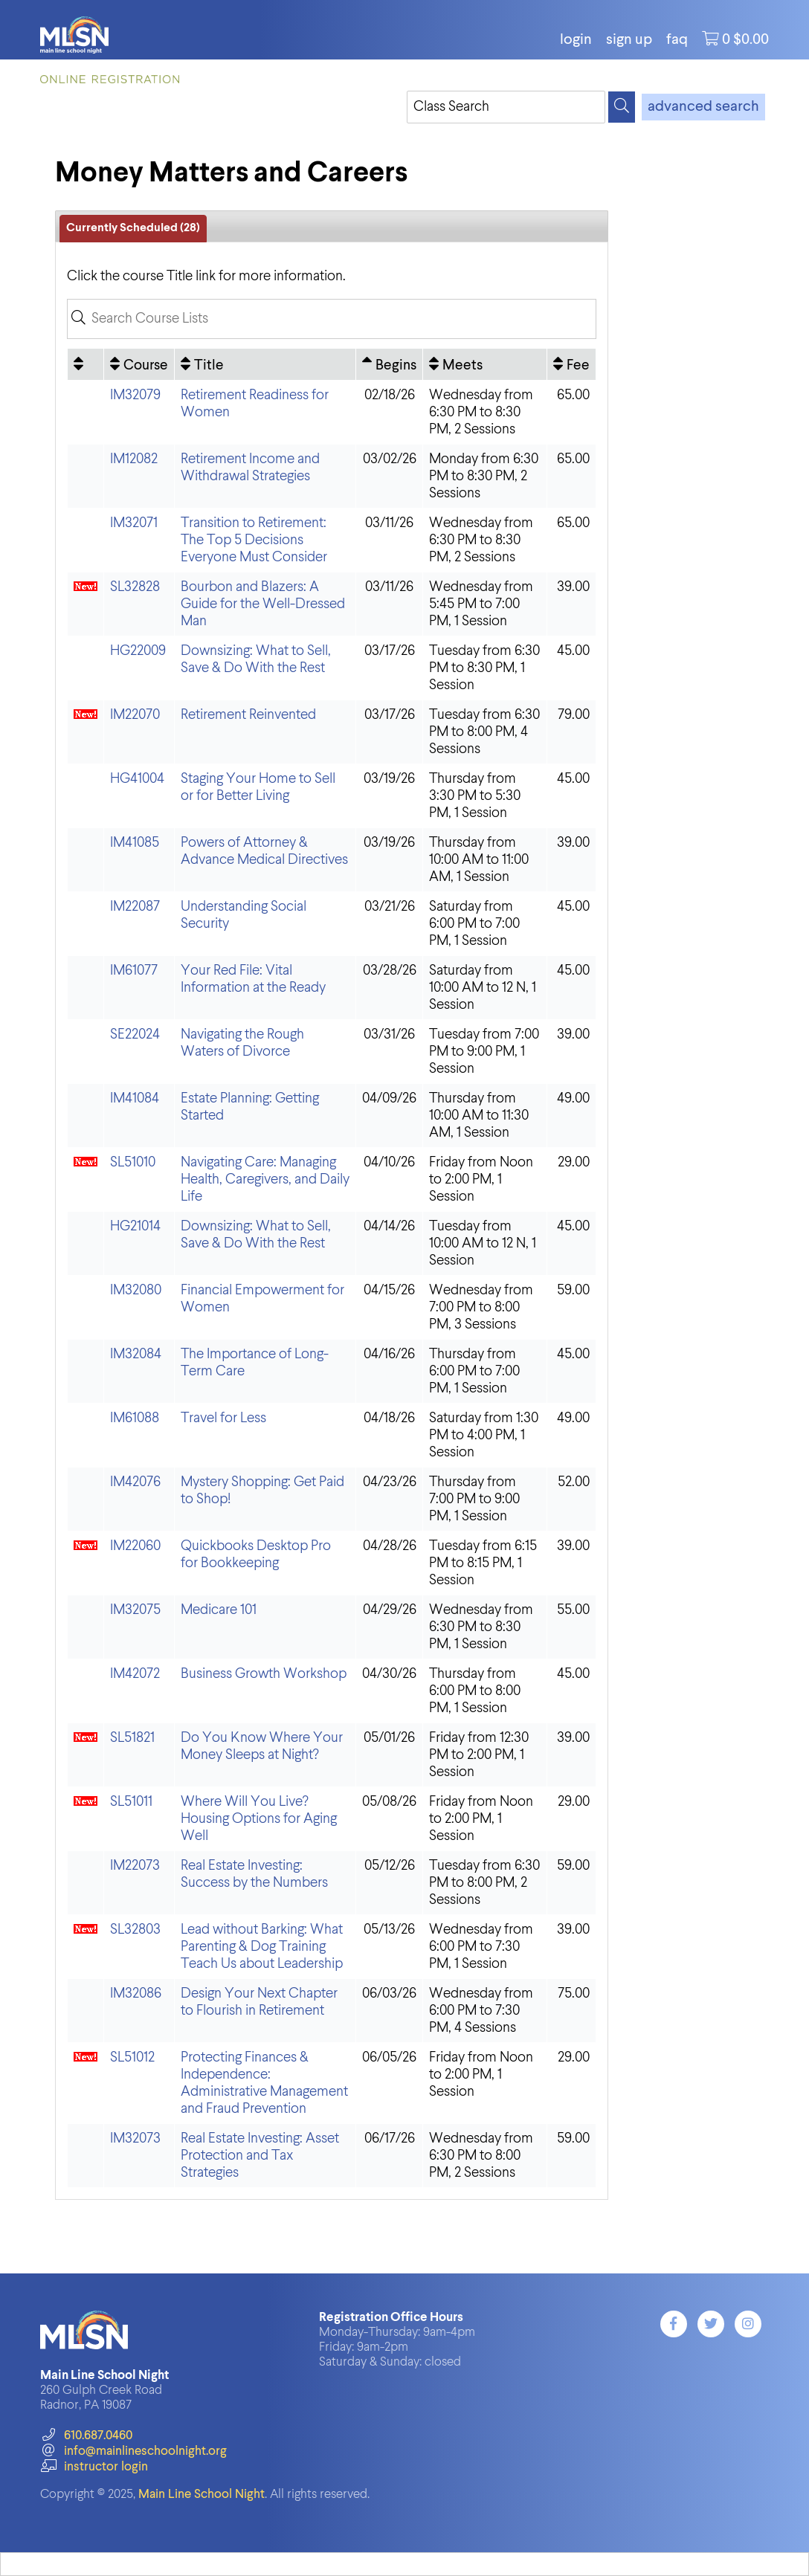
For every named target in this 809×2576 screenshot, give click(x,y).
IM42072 (135, 1674)
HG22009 (138, 651)
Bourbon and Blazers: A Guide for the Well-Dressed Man (263, 604)
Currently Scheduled (133, 228)
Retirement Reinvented (248, 715)
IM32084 (135, 1354)
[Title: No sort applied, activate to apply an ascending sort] (265, 364)
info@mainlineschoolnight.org (133, 2451)
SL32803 (135, 1930)
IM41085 (134, 843)
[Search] (621, 107)
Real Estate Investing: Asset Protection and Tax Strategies (260, 2155)
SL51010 (132, 1162)
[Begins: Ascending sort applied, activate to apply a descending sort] (389, 364)
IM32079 (135, 395)
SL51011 (131, 1802)
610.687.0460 (86, 2436)
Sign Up (629, 40)
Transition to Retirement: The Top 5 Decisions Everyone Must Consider (254, 540)
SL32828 (135, 587)
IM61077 (134, 970)
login (576, 40)
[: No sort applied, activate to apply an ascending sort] (85, 364)
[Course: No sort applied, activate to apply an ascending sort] (139, 364)
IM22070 (135, 715)
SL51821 (132, 1738)
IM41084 (134, 1098)
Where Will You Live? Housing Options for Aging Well (259, 1819)
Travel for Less (223, 1418)
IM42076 (135, 1482)
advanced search (703, 107)
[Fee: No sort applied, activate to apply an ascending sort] (571, 364)
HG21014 (135, 1226)
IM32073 (135, 2138)
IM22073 (135, 1866)
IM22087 (135, 907)
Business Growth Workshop (264, 1674)
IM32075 (135, 1610)
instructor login (93, 2467)
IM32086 (135, 1993)
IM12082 (134, 459)
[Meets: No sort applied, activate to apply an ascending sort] (485, 364)
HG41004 (137, 779)
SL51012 (132, 2057)
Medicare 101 (219, 1610)
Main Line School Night (201, 2494)
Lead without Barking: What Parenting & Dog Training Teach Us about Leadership (262, 1947)
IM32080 (135, 1290)
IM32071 (134, 523)
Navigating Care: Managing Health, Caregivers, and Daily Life (265, 1179)
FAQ (677, 40)
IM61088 (134, 1418)
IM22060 (135, 1546)
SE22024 (135, 1034)
